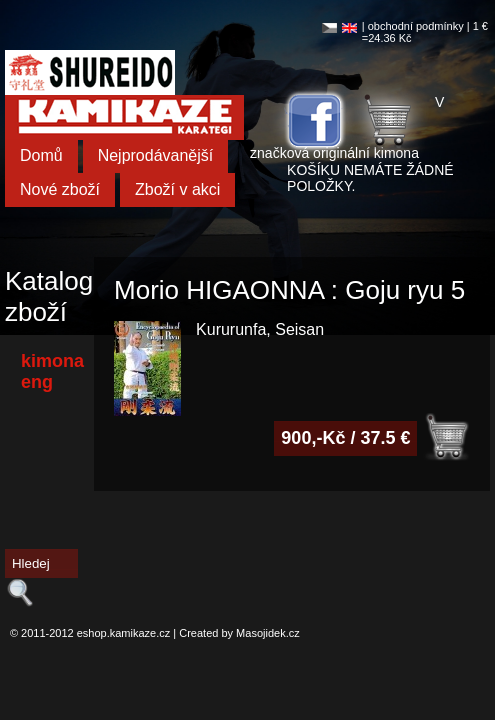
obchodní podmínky (416, 26)
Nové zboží (60, 189)
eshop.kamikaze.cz (124, 633)
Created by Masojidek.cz (239, 633)
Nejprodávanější (156, 155)
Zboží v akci (177, 189)
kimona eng (52, 371)
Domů (41, 155)
